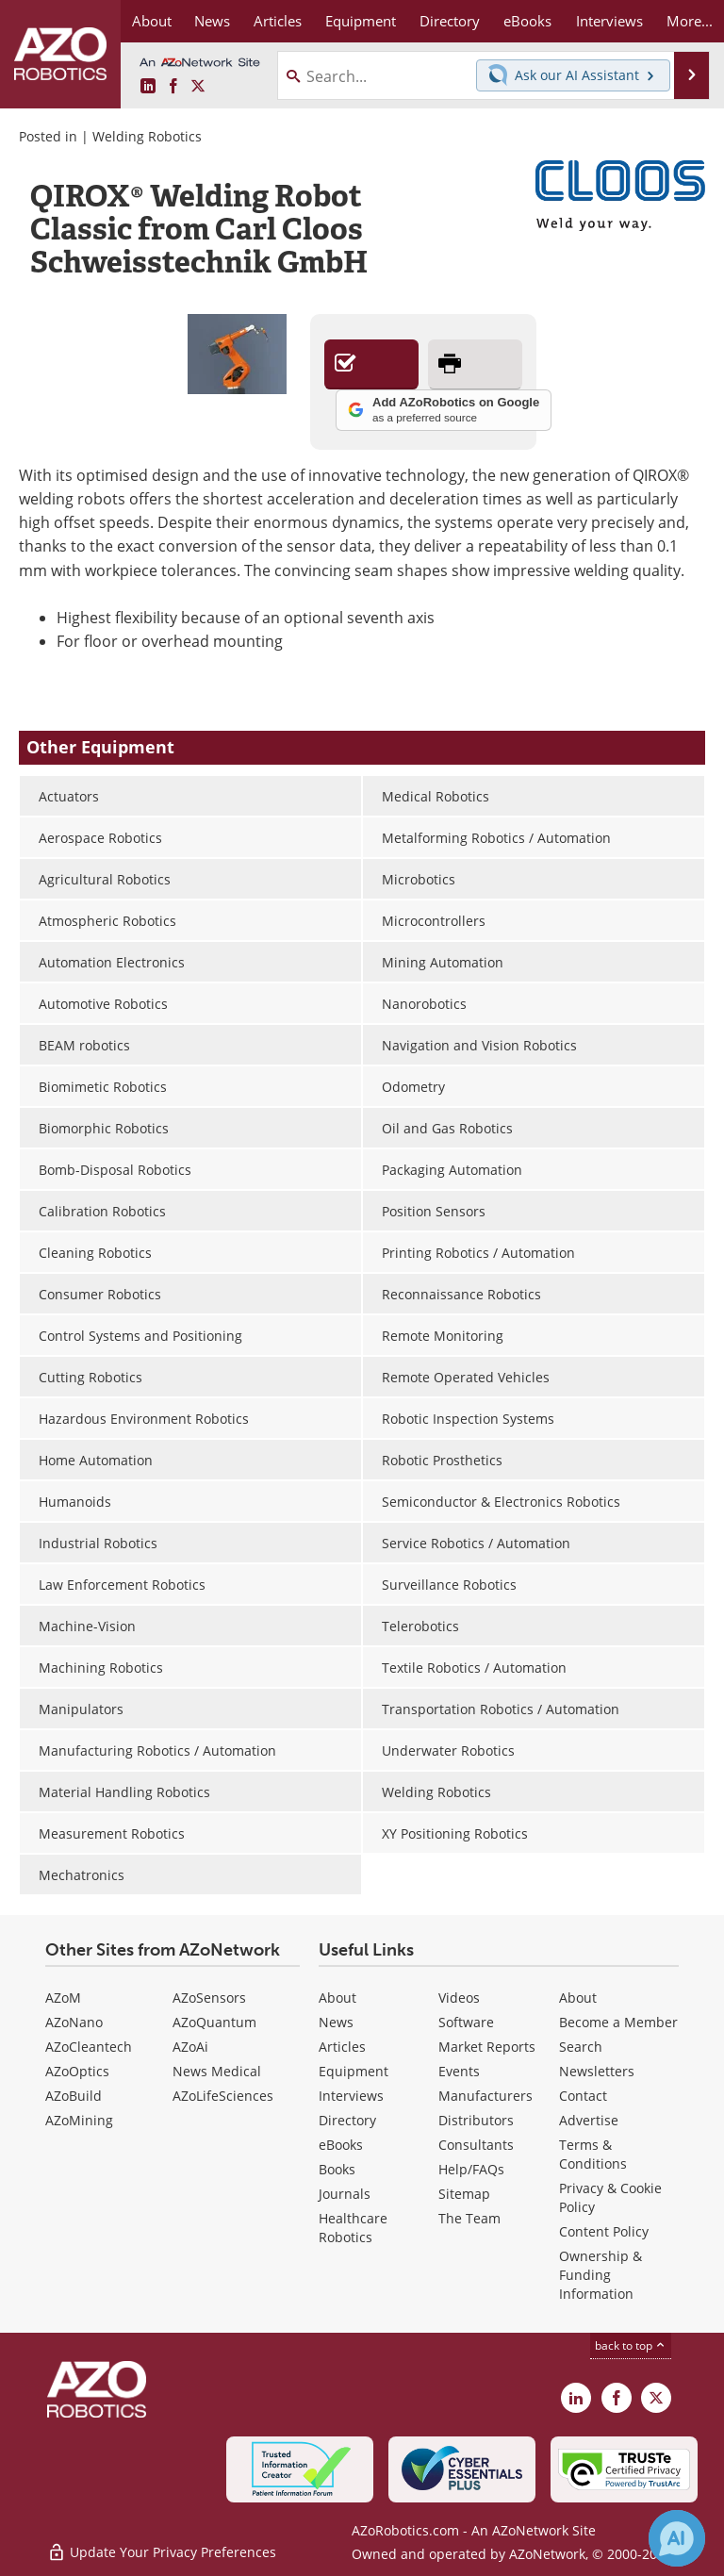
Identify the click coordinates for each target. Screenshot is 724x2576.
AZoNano (74, 2022)
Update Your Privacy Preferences (161, 2552)
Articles (342, 2047)
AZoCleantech (88, 2047)
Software (466, 2022)
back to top (630, 2345)
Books (337, 2169)
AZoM (63, 1997)
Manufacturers (485, 2096)
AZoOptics (77, 2071)
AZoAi (190, 2047)
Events (459, 2071)
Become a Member (618, 2022)
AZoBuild (73, 2096)
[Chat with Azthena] (677, 2538)
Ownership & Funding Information (600, 2275)
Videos (459, 1997)
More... (689, 20)
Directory (347, 2120)
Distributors (476, 2120)
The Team (469, 2218)
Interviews (351, 2096)
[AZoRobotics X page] (198, 86)
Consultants (476, 2145)
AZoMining (79, 2120)
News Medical (217, 2071)
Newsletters (596, 2071)
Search (580, 2047)
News (336, 2022)
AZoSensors (209, 1997)
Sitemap (464, 2194)
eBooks (341, 2145)
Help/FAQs (471, 2169)
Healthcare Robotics (353, 2227)
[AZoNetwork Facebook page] (173, 86)
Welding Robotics (147, 136)
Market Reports (486, 2047)
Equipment (353, 2071)
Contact (583, 2096)
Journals (344, 2194)
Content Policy (604, 2231)
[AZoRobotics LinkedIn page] (148, 86)
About (337, 1997)
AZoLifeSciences (223, 2096)
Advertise (588, 2120)
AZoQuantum (214, 2022)
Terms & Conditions (593, 2154)
